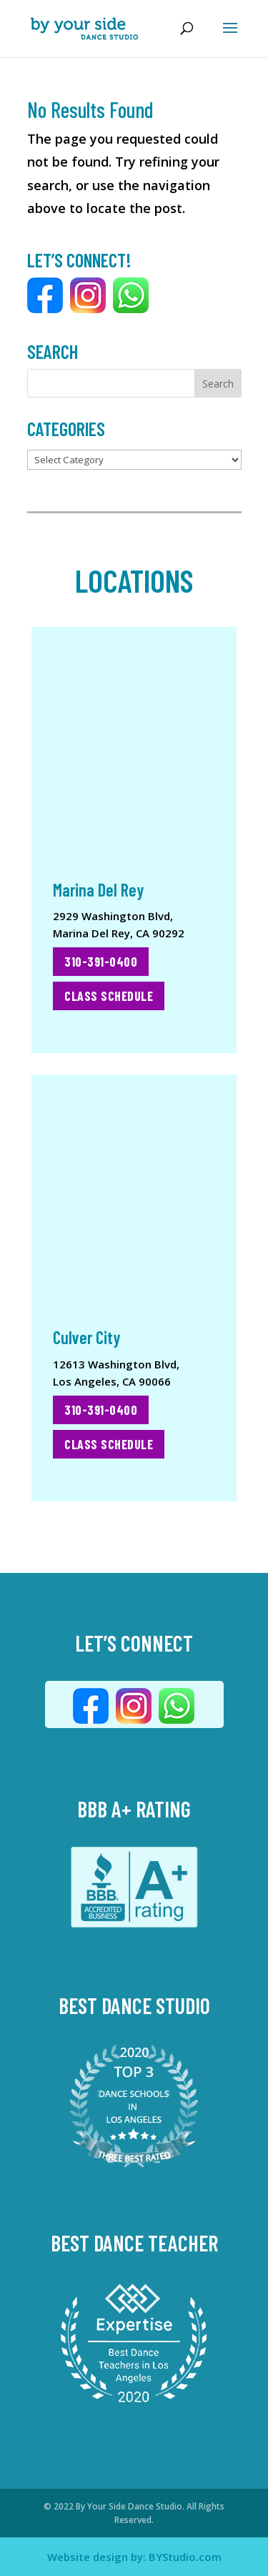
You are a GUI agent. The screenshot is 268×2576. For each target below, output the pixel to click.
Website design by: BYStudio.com (134, 2557)
